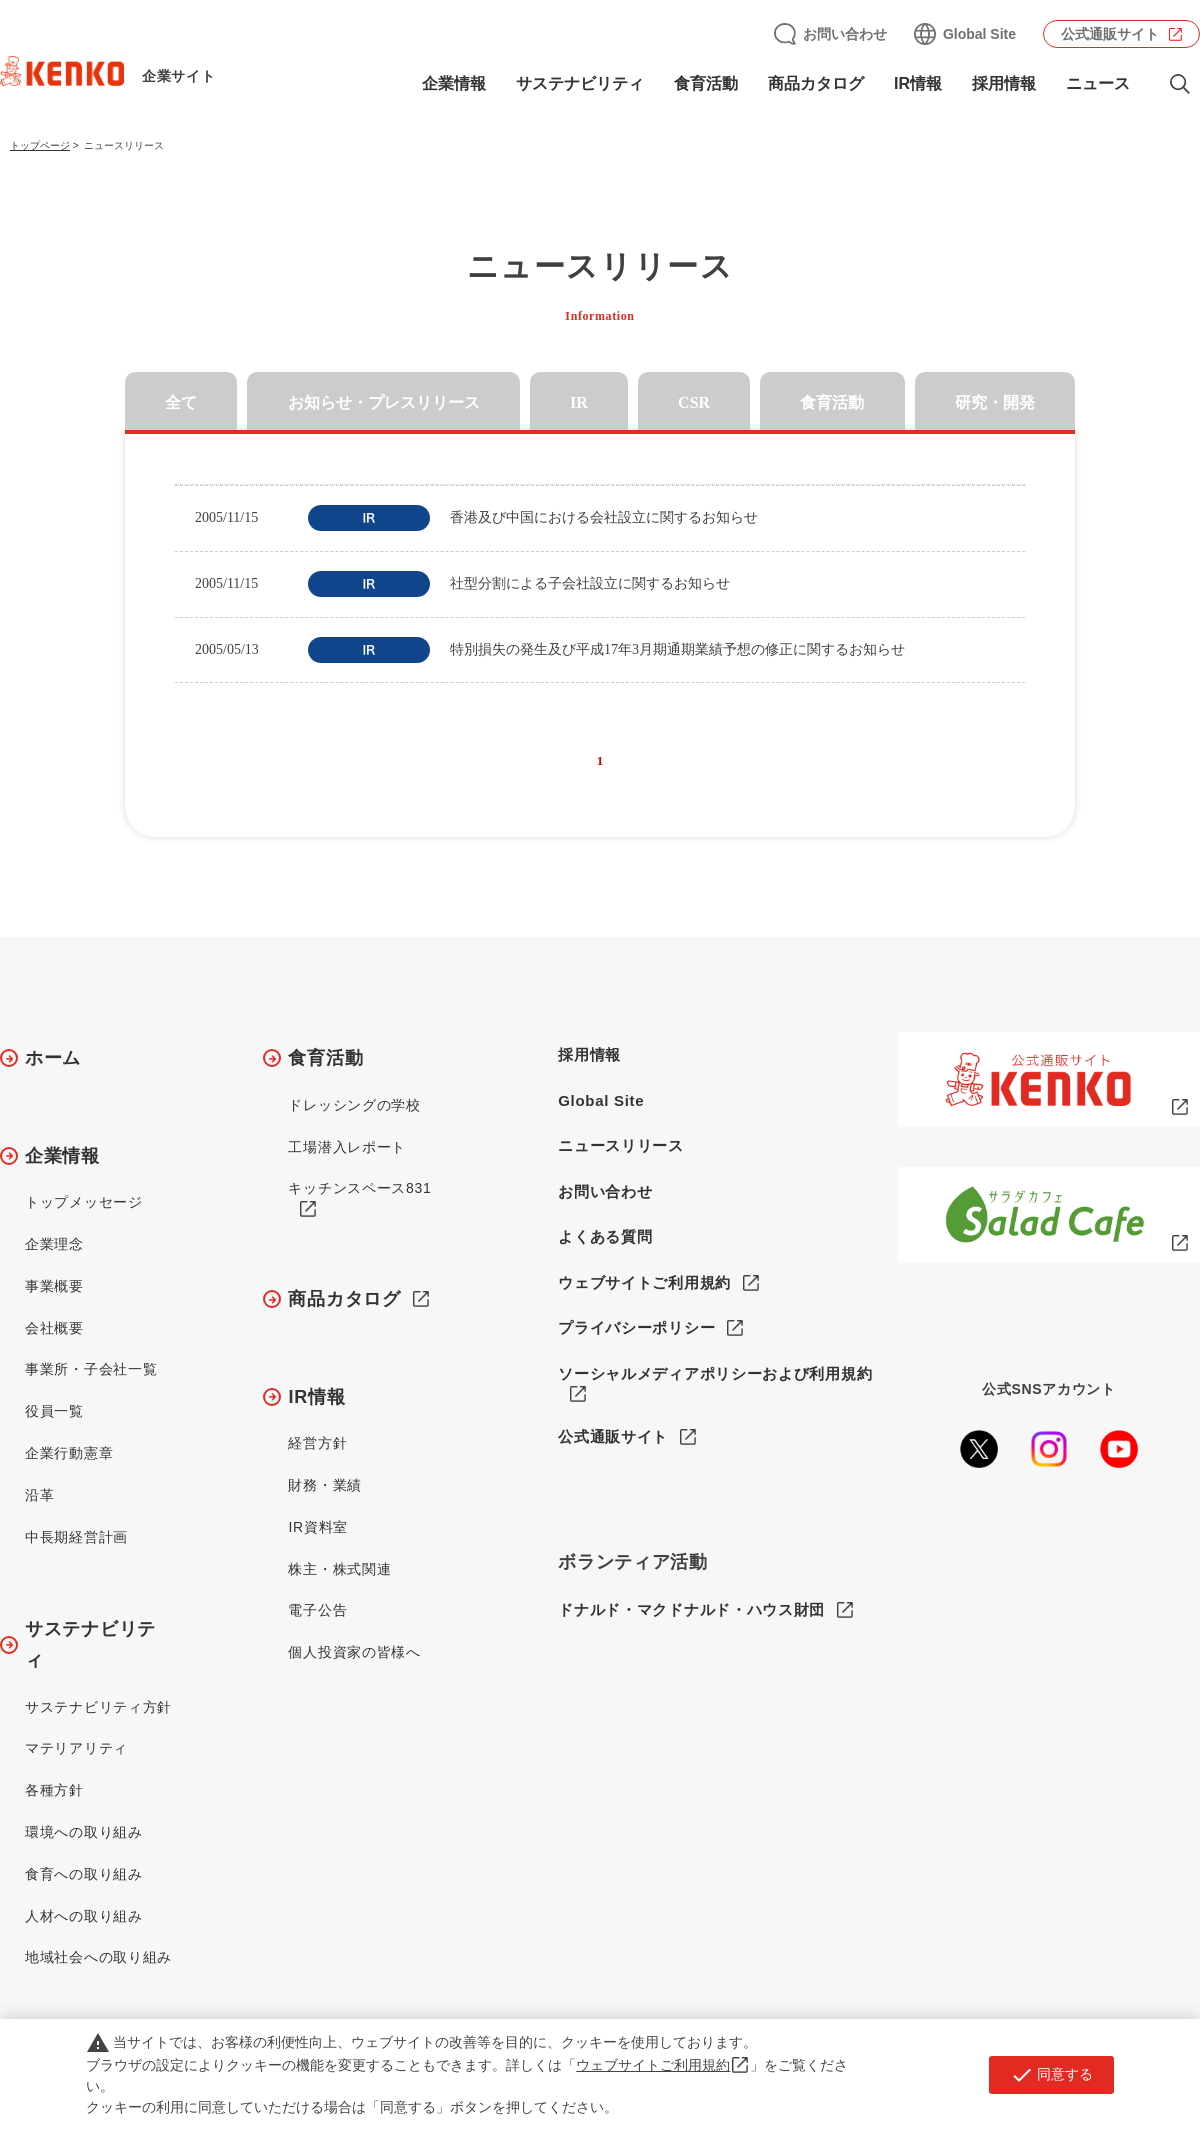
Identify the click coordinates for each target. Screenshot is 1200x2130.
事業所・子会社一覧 (91, 1369)
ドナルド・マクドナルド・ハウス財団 (691, 1610)
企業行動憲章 (69, 1453)
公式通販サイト (1110, 34)
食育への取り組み (84, 1874)
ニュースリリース (621, 1145)
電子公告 (317, 1610)
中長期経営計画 (76, 1537)
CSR (694, 402)
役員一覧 (54, 1411)
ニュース (1098, 83)
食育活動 (706, 83)
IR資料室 (318, 1527)
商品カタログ (816, 83)
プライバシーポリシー (636, 1327)
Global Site (979, 34)
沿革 (39, 1495)
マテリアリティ (76, 1748)
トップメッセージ (84, 1202)
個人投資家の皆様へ (354, 1652)
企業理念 (54, 1244)
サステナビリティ (580, 83)
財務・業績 (325, 1485)
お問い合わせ (845, 34)
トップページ (40, 145)
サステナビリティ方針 (98, 1707)
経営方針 (317, 1443)
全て (181, 402)
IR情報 (918, 83)
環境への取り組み (84, 1832)
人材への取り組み (84, 1916)
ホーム (53, 1058)
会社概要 (54, 1328)
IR (579, 402)
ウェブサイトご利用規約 (644, 1282)
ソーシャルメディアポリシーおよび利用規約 (715, 1373)
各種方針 (54, 1790)
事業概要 (54, 1286)
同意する (1051, 2075)
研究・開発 (995, 402)
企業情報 (454, 83)
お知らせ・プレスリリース (384, 402)
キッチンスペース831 (359, 1188)
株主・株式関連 (339, 1569)
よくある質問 (605, 1236)
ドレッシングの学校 (354, 1105)
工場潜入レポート (347, 1147)
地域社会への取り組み (98, 1957)
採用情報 (1004, 83)
